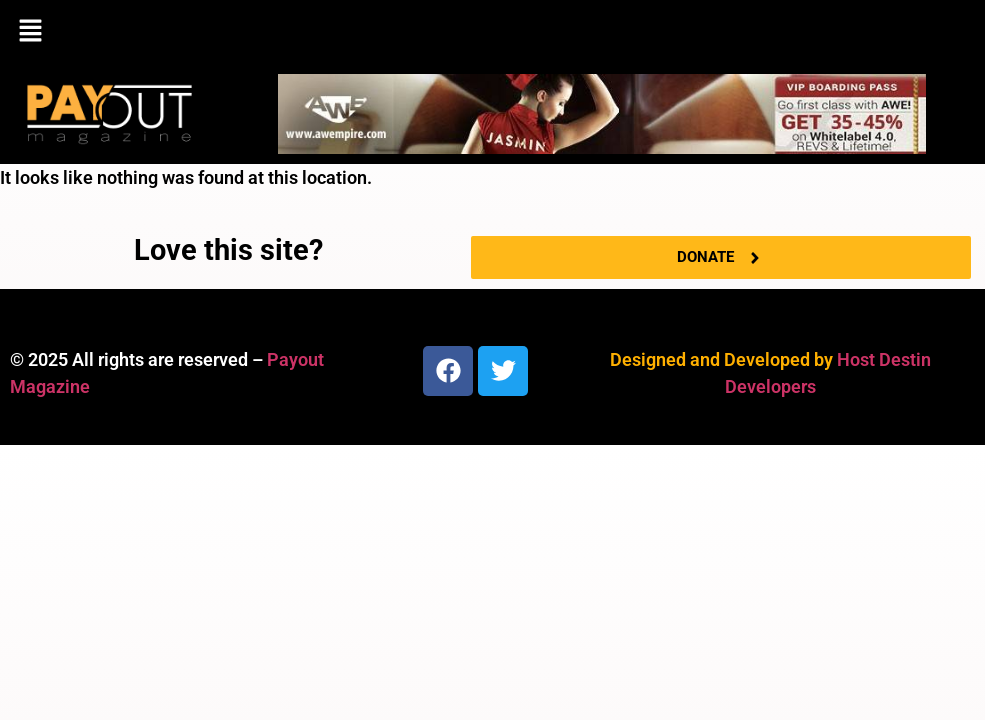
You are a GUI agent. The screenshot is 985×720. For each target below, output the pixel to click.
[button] (492, 32)
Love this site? (228, 250)
